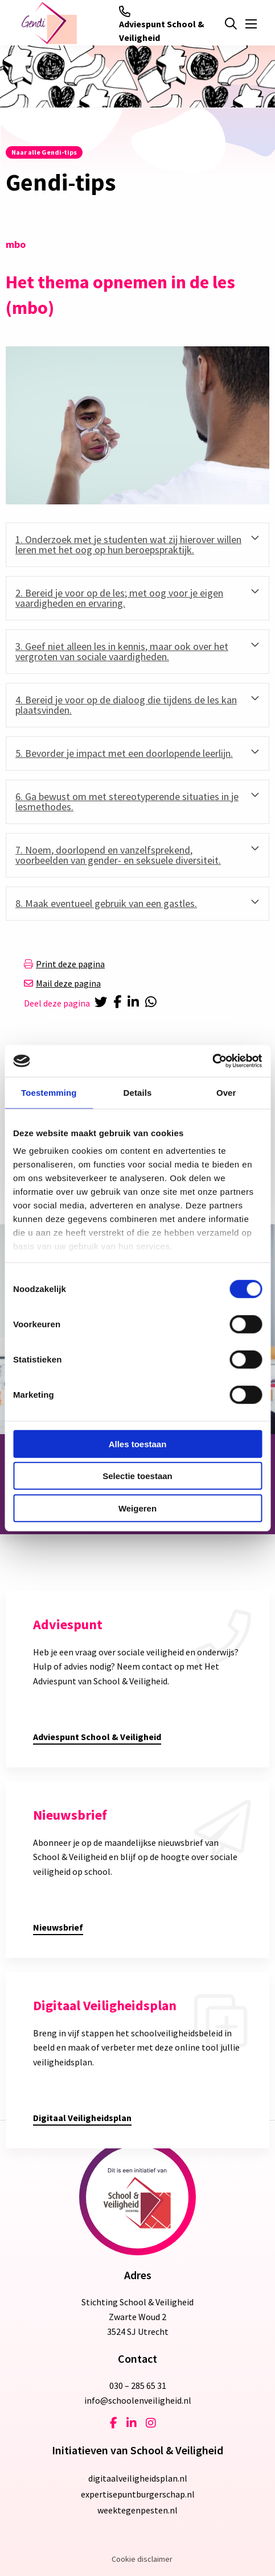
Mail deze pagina (62, 983)
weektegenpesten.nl (137, 2510)
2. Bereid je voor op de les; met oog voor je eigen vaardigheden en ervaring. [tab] (119, 598)
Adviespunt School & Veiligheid (161, 24)
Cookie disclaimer (142, 2559)
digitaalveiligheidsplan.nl (137, 2478)
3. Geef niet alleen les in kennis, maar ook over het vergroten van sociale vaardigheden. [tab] (121, 651)
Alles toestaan (138, 1443)
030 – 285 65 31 (137, 2385)
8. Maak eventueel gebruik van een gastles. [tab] (106, 903)
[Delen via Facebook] (119, 1003)
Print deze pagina (64, 964)
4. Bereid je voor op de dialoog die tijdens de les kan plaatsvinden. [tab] (126, 705)
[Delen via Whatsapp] (153, 1003)
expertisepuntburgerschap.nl (138, 2494)
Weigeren (137, 1508)
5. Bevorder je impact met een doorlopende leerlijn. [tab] (124, 753)
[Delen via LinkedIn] (135, 1003)
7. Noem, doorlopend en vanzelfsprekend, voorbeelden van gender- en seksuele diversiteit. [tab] (118, 855)
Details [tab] (138, 1092)
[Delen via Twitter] (102, 1003)
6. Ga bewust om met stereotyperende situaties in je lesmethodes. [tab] (127, 801)
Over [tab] (226, 1092)
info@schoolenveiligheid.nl (137, 2400)
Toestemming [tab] (49, 1092)
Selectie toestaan (137, 1476)
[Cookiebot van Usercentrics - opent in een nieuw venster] (212, 1061)
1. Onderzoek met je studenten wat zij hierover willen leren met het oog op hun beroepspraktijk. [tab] (128, 544)
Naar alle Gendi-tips (44, 152)
